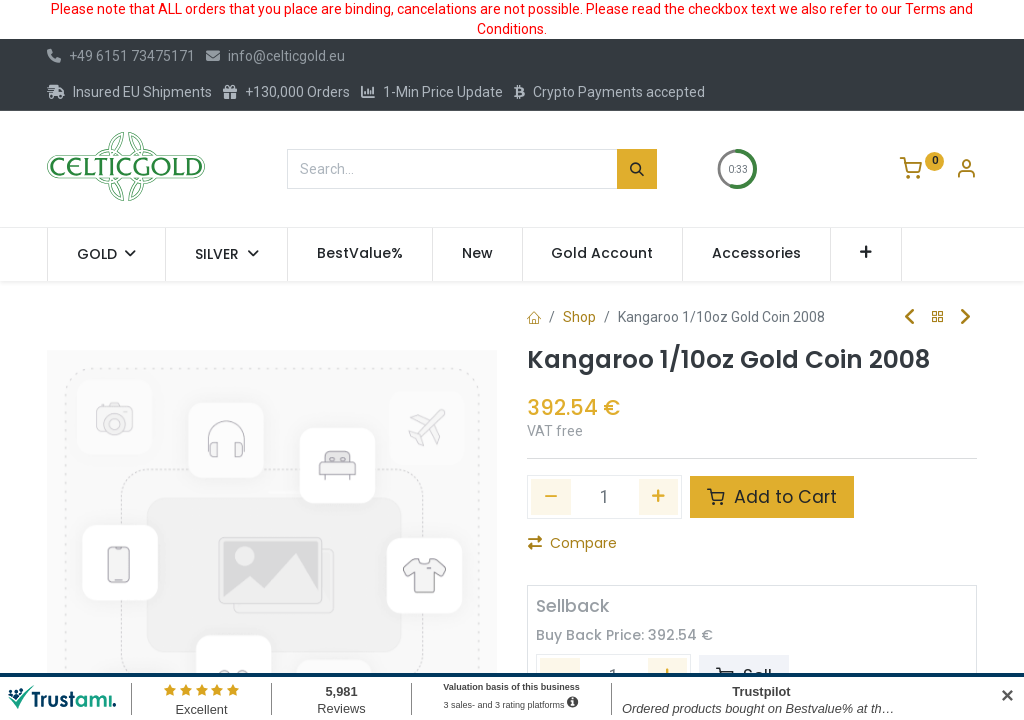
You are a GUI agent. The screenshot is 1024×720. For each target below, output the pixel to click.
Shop (579, 317)
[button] (866, 254)
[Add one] (659, 497)
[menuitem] (360, 254)
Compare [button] (572, 543)
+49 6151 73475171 (121, 56)
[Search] (637, 169)
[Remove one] (551, 497)
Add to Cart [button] (772, 497)
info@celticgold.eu (275, 56)
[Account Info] (966, 171)
